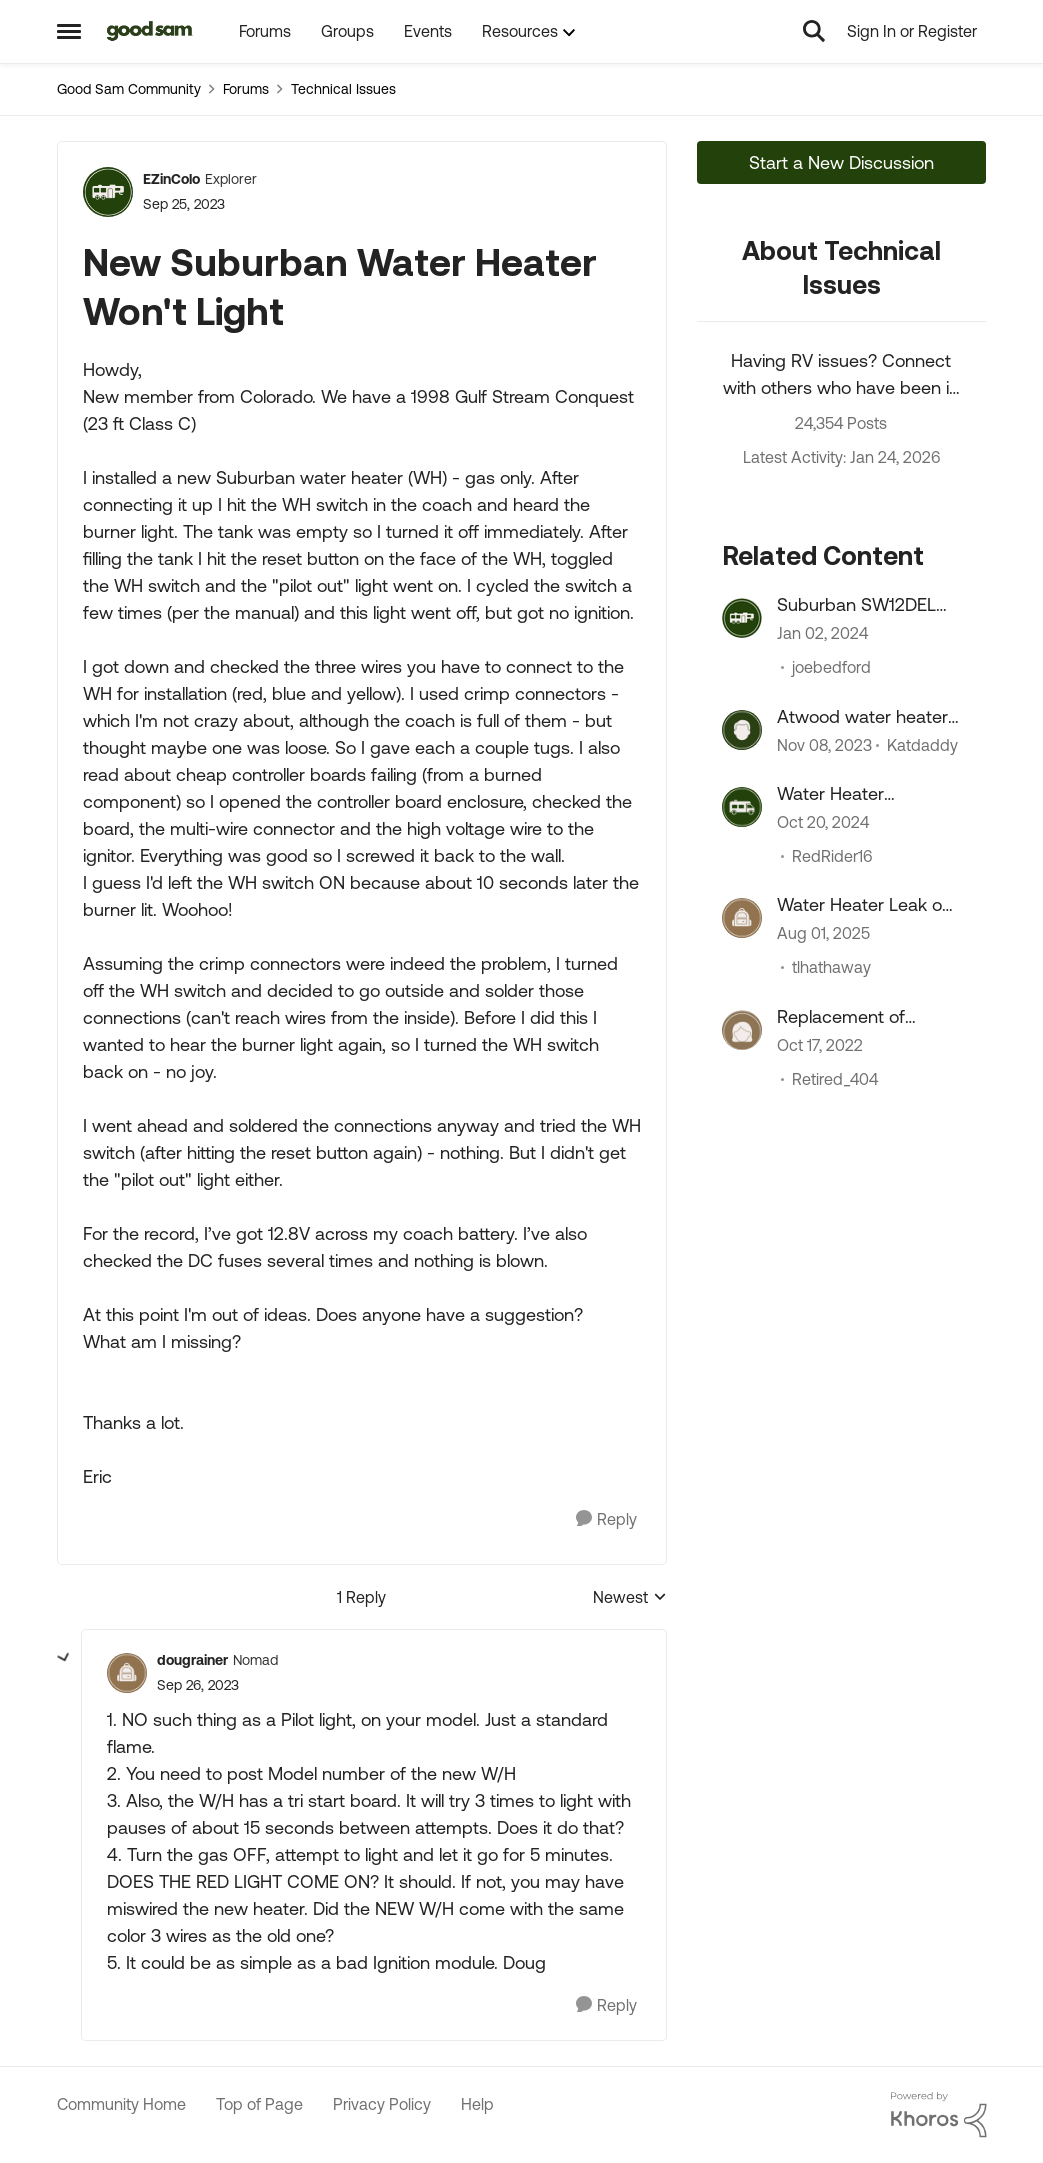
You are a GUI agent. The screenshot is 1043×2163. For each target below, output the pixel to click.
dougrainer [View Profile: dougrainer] (192, 1660)
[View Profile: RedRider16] (742, 807)
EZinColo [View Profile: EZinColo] (171, 179)
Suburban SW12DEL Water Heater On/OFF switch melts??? (865, 605)
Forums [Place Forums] (246, 89)
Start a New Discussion (841, 162)
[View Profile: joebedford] (742, 618)
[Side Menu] (69, 31)
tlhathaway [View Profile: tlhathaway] (831, 968)
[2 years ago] (822, 634)
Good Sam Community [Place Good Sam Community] (129, 89)
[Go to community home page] (150, 31)
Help (477, 2104)
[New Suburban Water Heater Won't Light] (198, 1685)
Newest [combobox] (630, 1598)
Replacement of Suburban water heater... (842, 1017)
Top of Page (259, 2104)
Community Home (121, 2104)
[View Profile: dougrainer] (127, 1673)
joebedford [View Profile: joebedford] (831, 668)
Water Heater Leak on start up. (864, 905)
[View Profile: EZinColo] (108, 192)
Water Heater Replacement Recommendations (853, 794)
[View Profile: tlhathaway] (742, 918)
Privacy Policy (382, 2104)
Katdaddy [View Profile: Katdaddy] (922, 745)
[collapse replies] (64, 1658)
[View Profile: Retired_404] (742, 1030)
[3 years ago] (820, 1045)
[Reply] (606, 1519)
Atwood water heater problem (862, 717)
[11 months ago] (823, 934)
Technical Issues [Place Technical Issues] (343, 89)
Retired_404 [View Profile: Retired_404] (835, 1079)
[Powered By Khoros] (939, 2115)
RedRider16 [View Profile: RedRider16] (832, 856)
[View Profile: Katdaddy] (742, 730)
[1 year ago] (823, 822)
